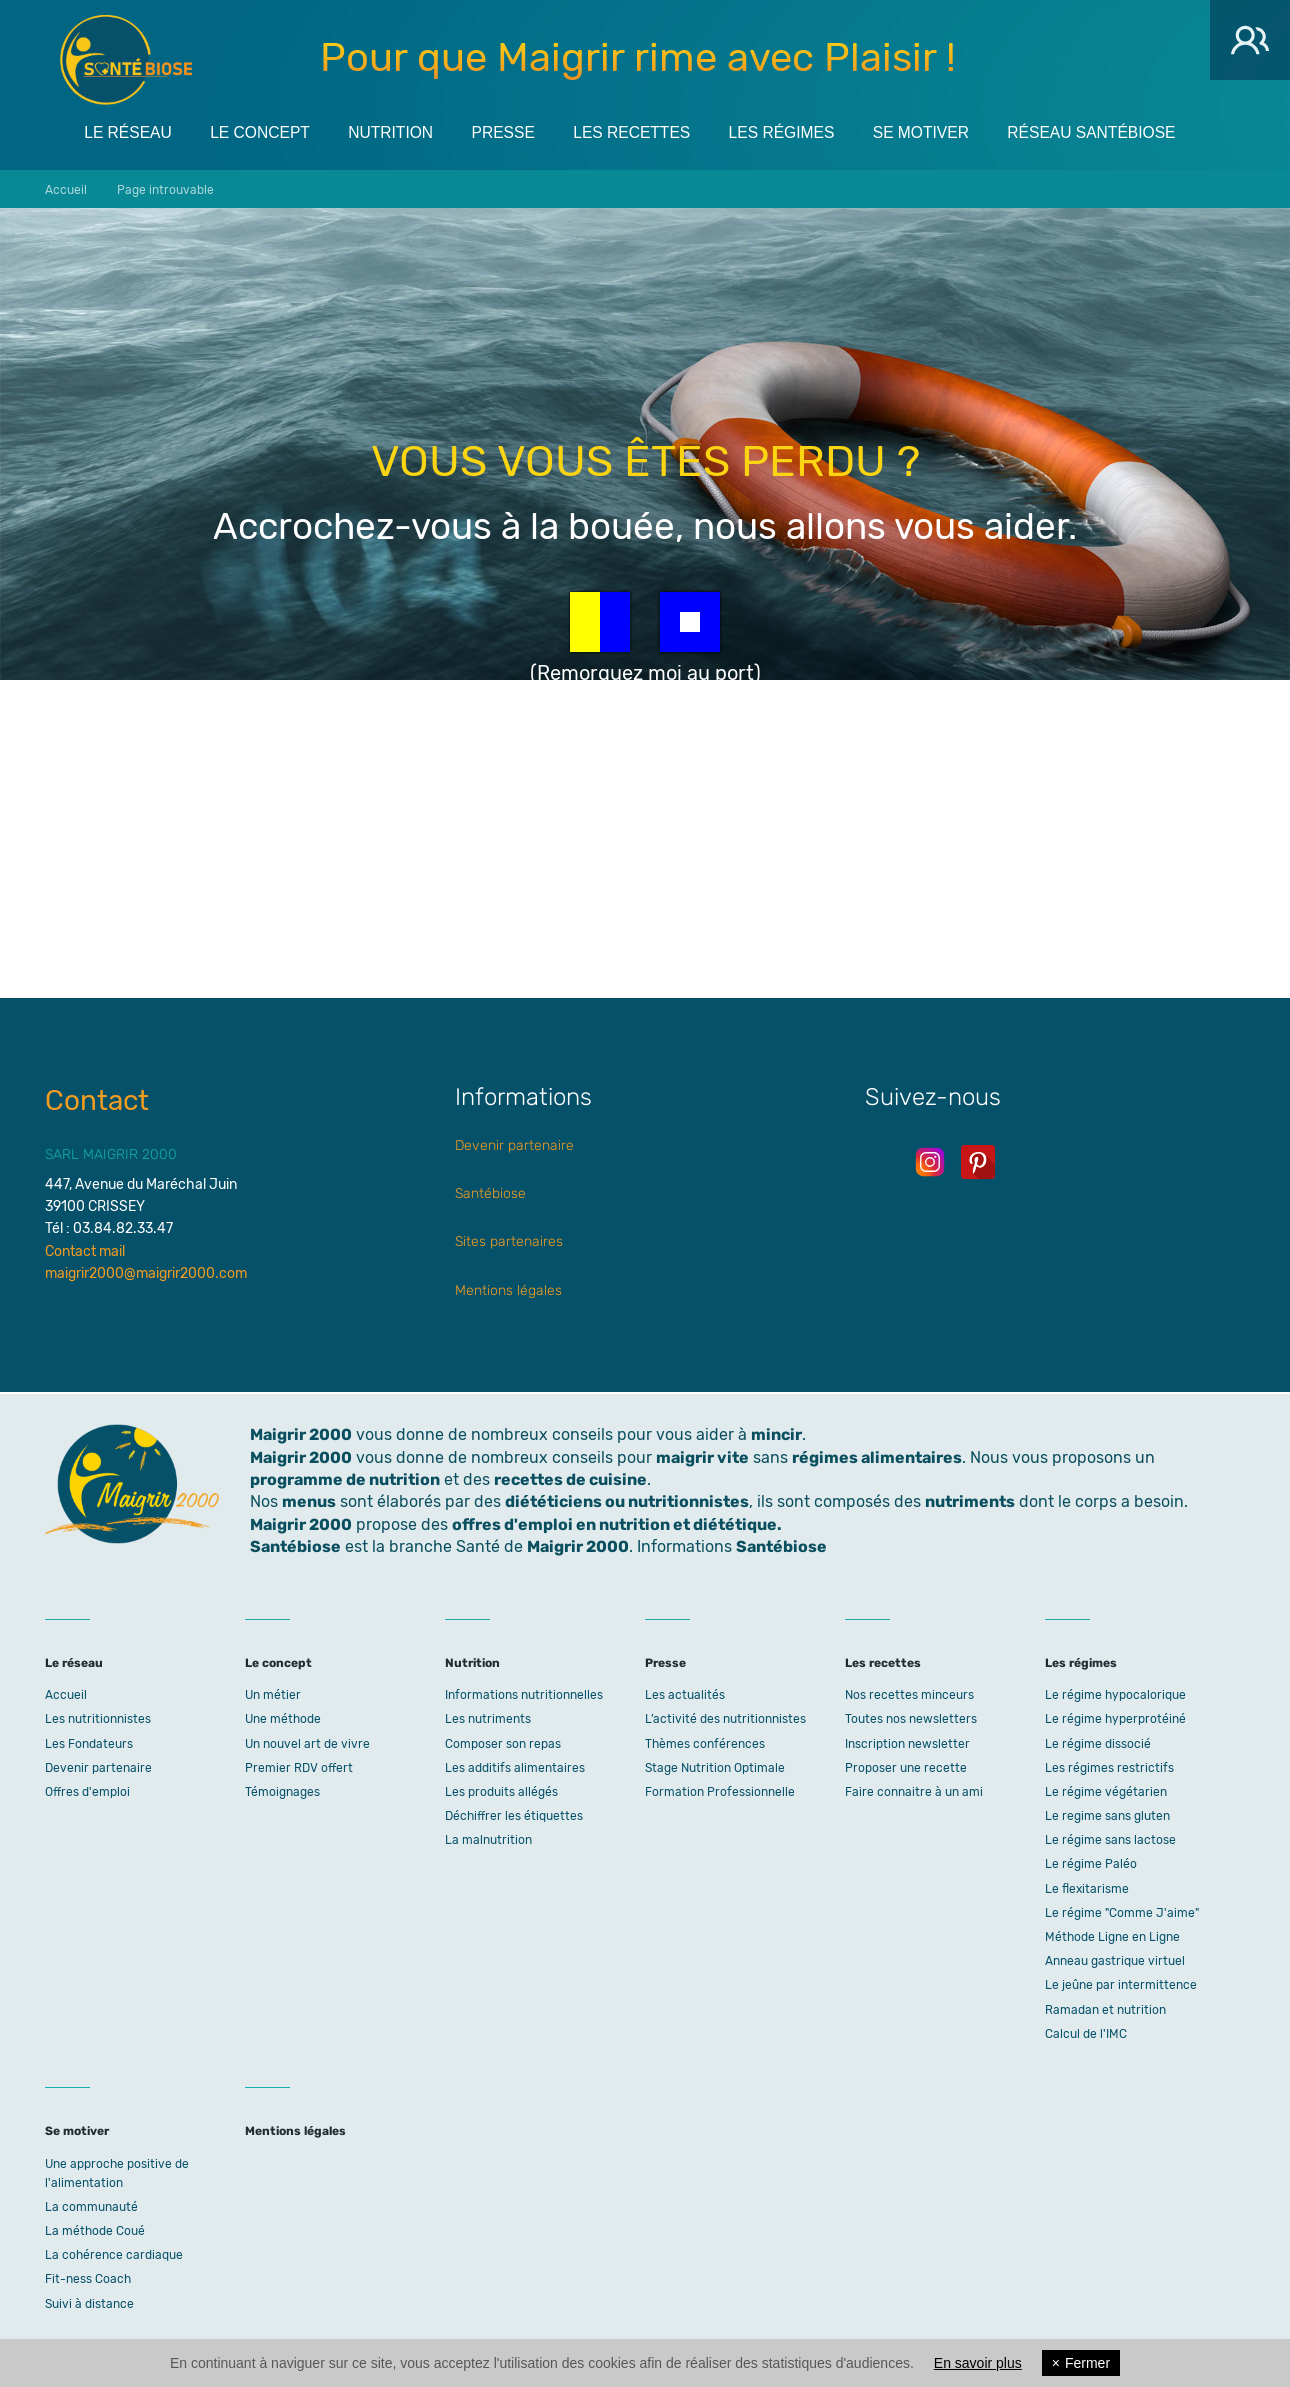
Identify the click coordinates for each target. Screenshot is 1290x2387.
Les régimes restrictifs (1109, 1768)
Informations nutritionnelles (524, 1695)
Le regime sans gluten (1107, 1816)
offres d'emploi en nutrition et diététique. (617, 1524)
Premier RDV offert (299, 1768)
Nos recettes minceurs (909, 1695)
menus (309, 1501)
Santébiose (490, 1193)
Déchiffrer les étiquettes (514, 1816)
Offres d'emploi (87, 1792)
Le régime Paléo (1091, 1864)
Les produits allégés (501, 1792)
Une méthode (283, 1719)
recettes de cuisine (570, 1479)
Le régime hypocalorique (1115, 1695)
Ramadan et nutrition (1105, 2010)
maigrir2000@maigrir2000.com (146, 1273)
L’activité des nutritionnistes (725, 1719)
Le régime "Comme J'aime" (1122, 1913)
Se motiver (947, 131)
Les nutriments (488, 1719)
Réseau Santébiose (1122, 131)
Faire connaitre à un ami (914, 1792)
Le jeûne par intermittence (1121, 1985)
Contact (97, 1100)
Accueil (66, 1695)
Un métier (273, 1695)
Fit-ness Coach (88, 2279)
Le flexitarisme (1087, 1889)
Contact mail (85, 1251)
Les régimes (803, 131)
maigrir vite (702, 1457)
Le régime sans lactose (1110, 1840)
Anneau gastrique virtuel (1115, 1961)
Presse (516, 131)
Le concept (266, 131)
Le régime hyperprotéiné (1115, 1719)
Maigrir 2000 (126, 60)
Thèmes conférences (705, 1744)
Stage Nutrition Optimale (715, 1768)
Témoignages (282, 1792)
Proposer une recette (906, 1768)
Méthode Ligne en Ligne (1112, 1937)
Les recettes (649, 131)
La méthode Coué (95, 2231)
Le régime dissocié (1098, 1744)
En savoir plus (978, 2363)
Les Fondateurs (89, 1744)
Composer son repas (503, 1744)
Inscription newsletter (907, 1744)
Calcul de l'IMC (1086, 2034)
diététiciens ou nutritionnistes (627, 1501)
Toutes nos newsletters (911, 1719)
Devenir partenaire (514, 1145)
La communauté (91, 2207)
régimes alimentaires (877, 1457)
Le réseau (130, 131)
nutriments (970, 1501)
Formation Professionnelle (720, 1792)
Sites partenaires (509, 1241)
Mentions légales (508, 1290)
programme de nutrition (345, 1479)
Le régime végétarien (1106, 1792)
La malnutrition (488, 1840)
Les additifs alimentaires (515, 1768)
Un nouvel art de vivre (307, 1744)
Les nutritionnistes (98, 1719)
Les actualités (685, 1695)
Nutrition (400, 131)
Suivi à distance (89, 2304)
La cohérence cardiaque (114, 2255)
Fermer (1081, 2363)
